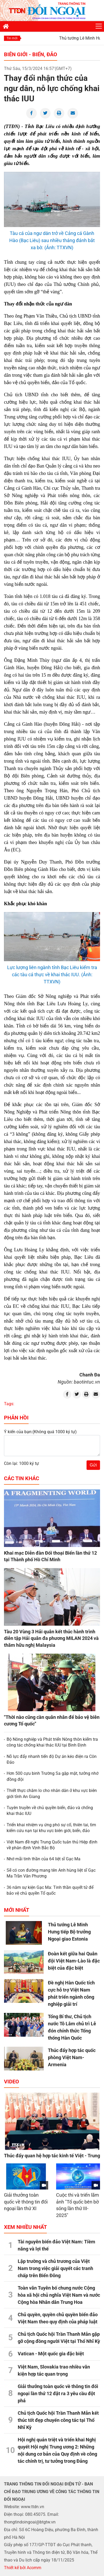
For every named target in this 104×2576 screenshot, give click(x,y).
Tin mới (12, 38)
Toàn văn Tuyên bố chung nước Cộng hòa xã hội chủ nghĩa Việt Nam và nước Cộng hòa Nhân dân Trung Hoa (59, 2295)
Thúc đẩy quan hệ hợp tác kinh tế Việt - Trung (52, 2155)
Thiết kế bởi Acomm (22, 2567)
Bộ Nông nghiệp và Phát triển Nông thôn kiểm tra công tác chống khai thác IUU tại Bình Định (52, 1742)
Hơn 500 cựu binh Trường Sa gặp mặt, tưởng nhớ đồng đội (52, 1776)
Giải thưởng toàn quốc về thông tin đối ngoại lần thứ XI (26, 2201)
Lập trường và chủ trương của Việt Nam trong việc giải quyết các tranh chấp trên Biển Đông (55, 2268)
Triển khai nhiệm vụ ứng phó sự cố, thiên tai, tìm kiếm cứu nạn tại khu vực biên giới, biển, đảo (51, 1827)
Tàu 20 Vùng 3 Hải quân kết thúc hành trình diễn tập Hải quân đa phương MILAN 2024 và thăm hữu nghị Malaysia (51, 1638)
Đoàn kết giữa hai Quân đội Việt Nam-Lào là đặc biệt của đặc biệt (74, 1961)
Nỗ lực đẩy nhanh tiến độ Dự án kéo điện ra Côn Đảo (52, 1759)
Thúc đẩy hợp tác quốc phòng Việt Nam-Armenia (72, 2057)
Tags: (9, 1403)
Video (11, 2081)
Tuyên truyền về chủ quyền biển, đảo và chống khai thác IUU (50, 1810)
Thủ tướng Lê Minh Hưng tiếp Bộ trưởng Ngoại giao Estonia (69, 1932)
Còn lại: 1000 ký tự (21, 1463)
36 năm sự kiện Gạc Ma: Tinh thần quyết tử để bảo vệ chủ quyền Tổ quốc (50, 1890)
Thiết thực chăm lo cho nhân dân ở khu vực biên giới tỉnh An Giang (52, 1793)
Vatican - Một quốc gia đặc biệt (51, 2353)
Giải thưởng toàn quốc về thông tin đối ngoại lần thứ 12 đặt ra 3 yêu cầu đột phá (58, 2393)
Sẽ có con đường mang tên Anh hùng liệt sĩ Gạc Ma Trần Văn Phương (51, 1873)
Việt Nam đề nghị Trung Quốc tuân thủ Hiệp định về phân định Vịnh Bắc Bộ (52, 1844)
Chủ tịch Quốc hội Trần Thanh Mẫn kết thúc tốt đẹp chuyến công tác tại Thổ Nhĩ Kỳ (58, 2420)
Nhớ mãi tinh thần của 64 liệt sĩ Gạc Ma (43, 1858)
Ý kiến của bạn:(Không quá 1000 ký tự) (40, 1431)
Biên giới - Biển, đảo (30, 54)
